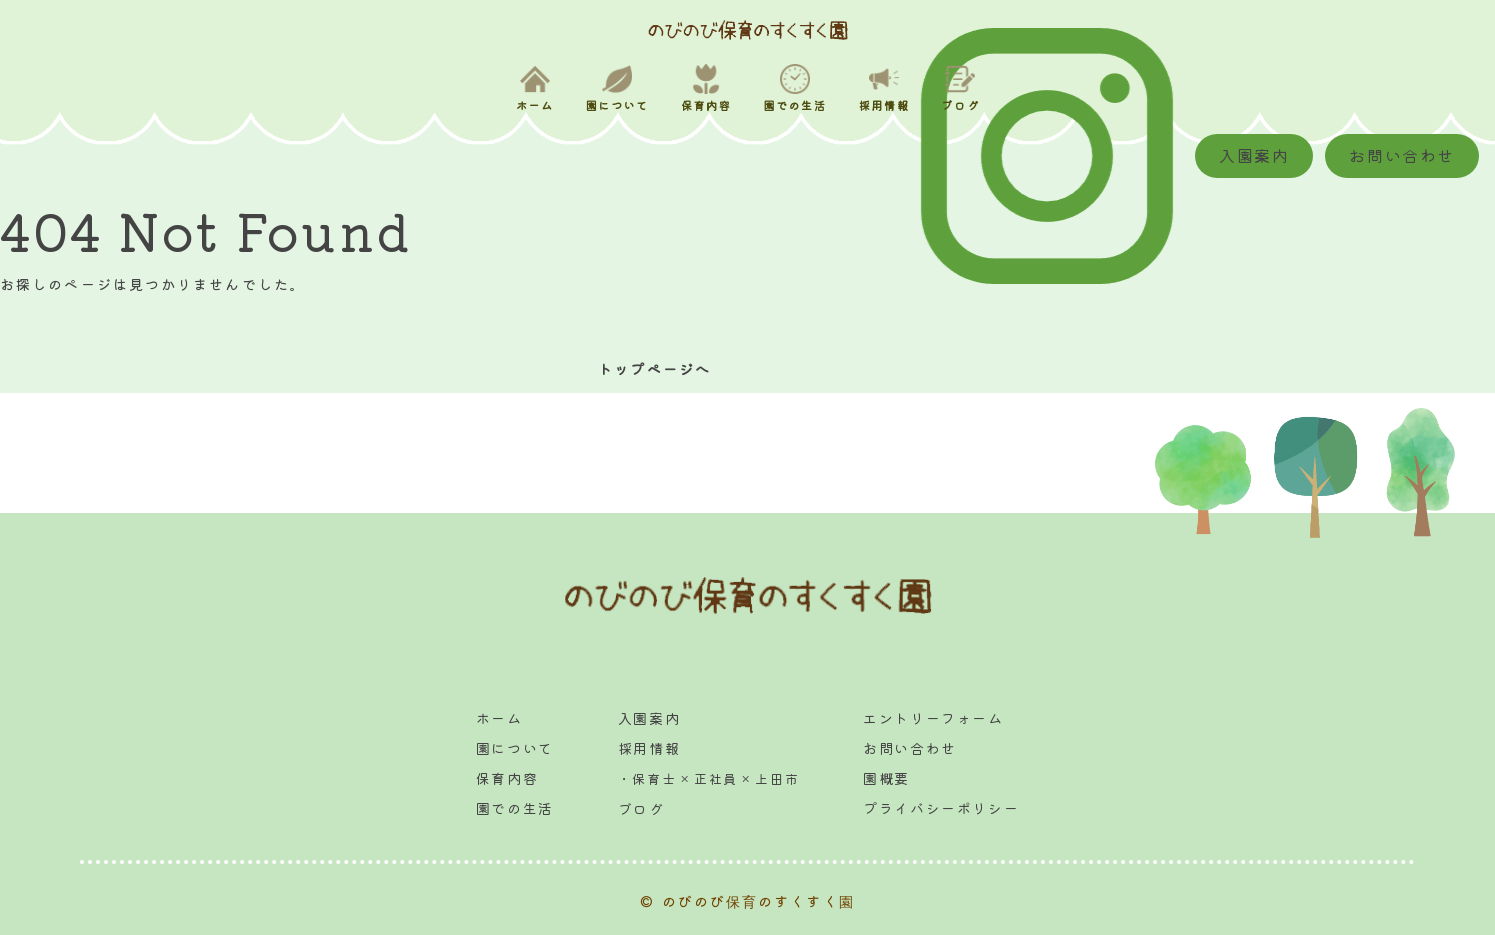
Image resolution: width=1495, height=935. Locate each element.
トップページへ (654, 369)
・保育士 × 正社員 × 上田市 (709, 778)
